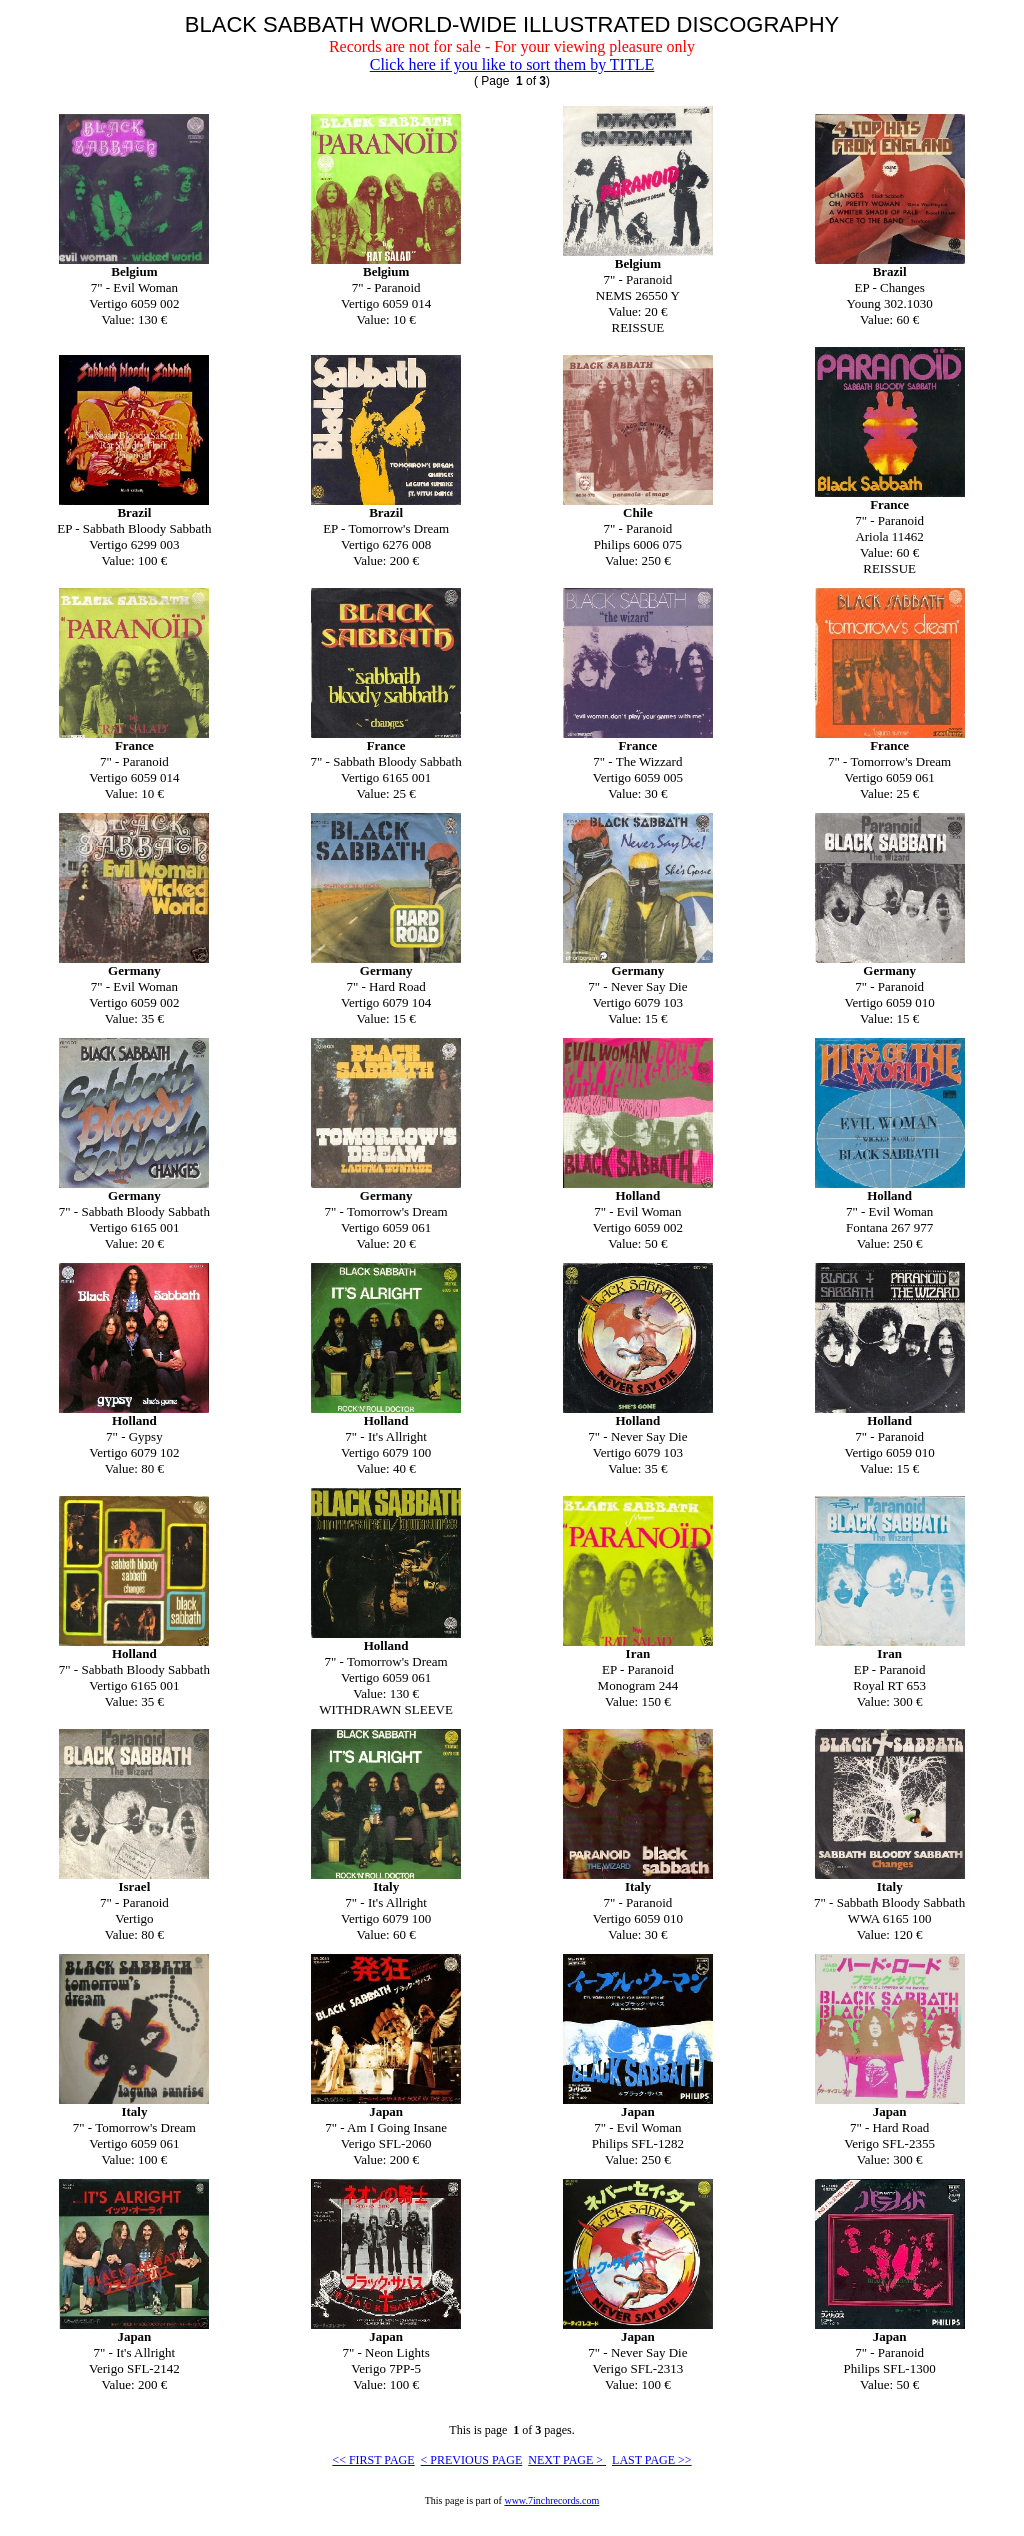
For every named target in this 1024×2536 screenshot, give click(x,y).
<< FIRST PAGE (373, 2460)
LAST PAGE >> (652, 2460)
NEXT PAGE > (567, 2460)
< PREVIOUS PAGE (472, 2460)
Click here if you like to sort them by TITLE (512, 64)
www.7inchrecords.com (551, 2500)
